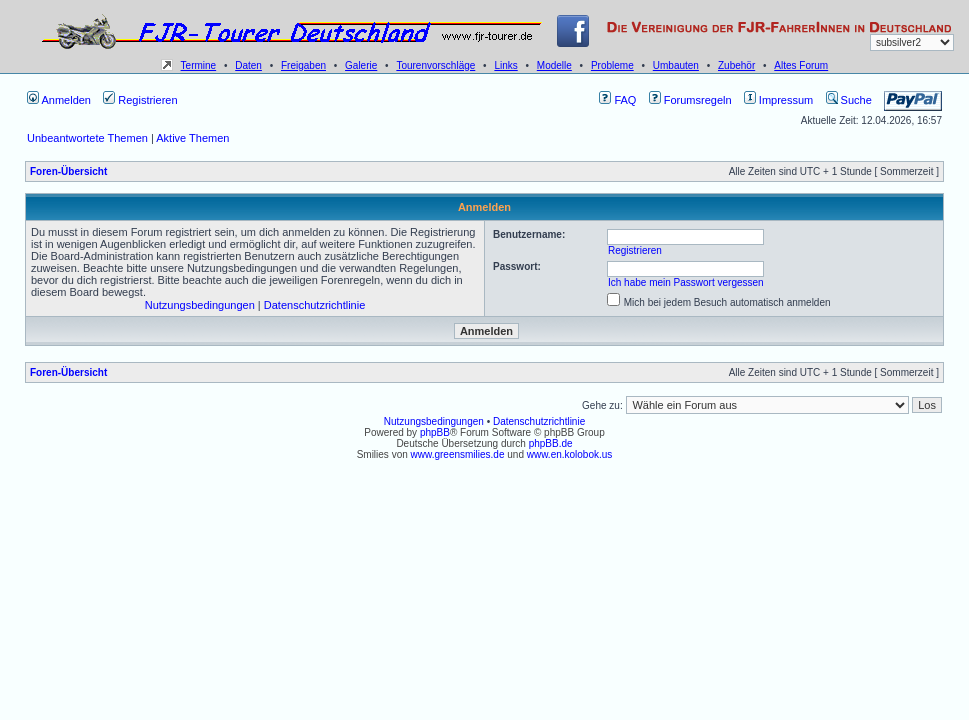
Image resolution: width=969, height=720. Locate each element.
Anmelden (59, 100)
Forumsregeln (690, 100)
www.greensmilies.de (458, 454)
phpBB (435, 432)
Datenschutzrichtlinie (315, 305)
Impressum (778, 100)
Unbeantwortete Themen (87, 138)
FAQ (617, 100)
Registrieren (140, 100)
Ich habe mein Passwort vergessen (686, 282)
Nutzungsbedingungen (200, 305)
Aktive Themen (192, 138)
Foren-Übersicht (68, 171)
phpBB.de (551, 443)
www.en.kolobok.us (570, 454)
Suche (849, 100)
